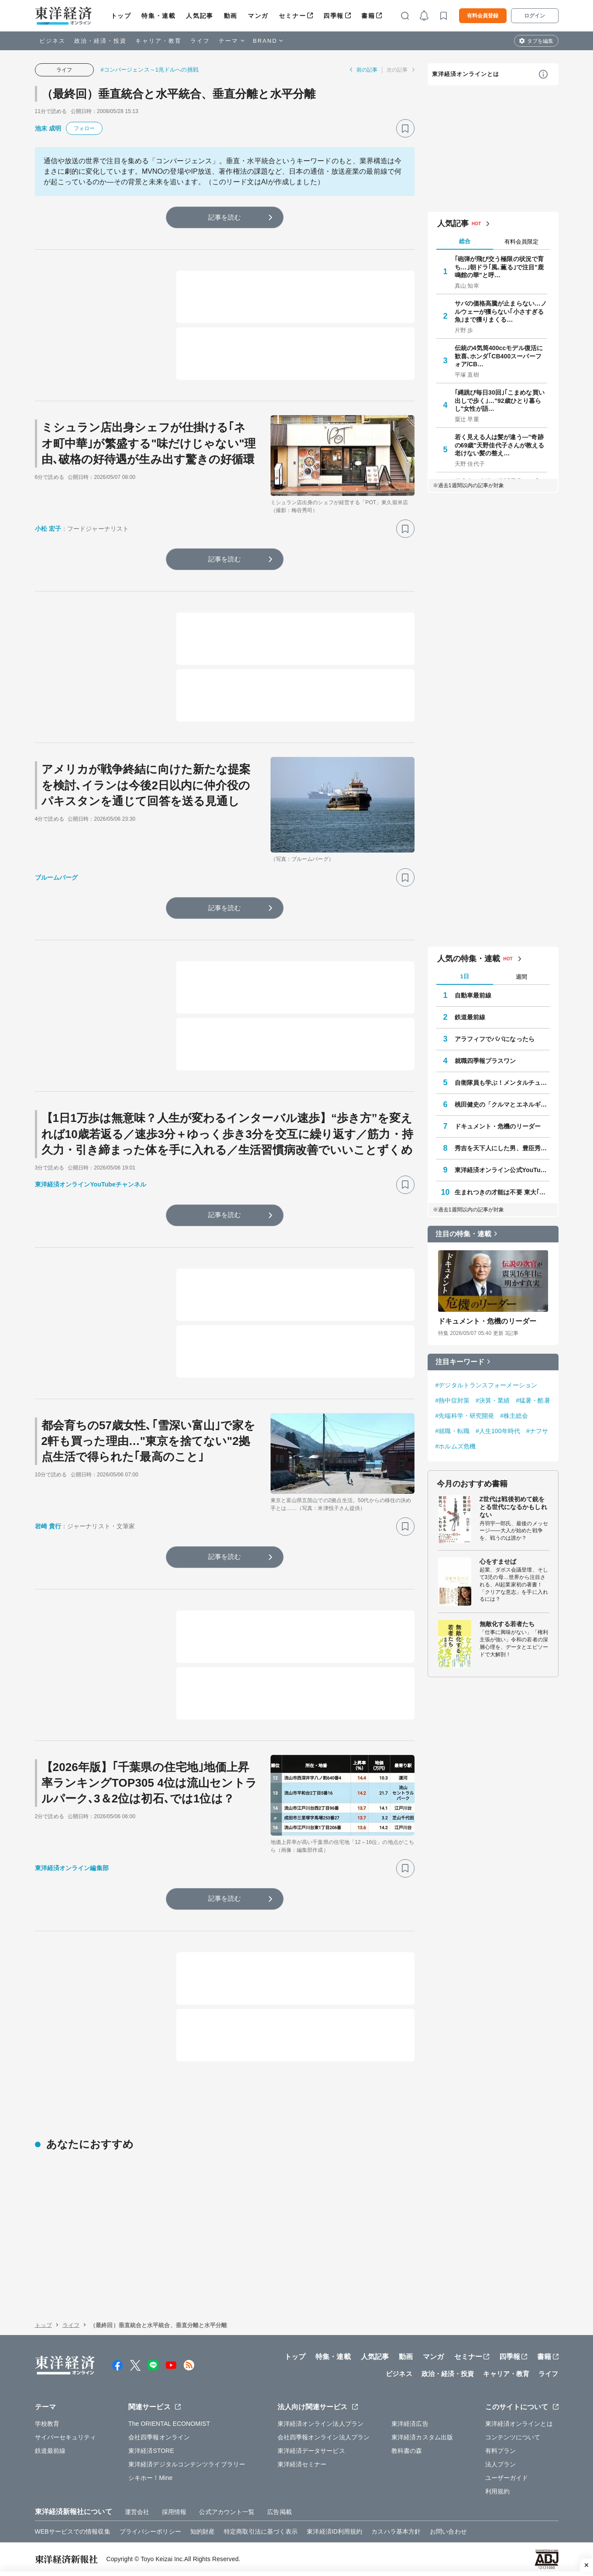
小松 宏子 (48, 528)
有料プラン (500, 2450)
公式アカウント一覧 (226, 2511)
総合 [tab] (464, 241)
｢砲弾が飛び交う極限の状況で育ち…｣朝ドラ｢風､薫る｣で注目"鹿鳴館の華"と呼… (499, 266)
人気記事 (199, 15)
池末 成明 (48, 128)
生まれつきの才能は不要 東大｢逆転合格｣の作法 (502, 1192)
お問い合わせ (448, 2531)
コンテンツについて (513, 2437)
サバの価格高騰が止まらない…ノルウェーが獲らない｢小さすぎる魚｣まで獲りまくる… (501, 311)
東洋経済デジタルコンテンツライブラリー (186, 2464)
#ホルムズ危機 (455, 1446)
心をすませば (498, 1561)
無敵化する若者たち (507, 1623)
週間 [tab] (521, 976)
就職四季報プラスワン (485, 1060)
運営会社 (137, 2511)
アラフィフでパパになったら (495, 1038)
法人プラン (500, 2464)
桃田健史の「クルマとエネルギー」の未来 (502, 1104)
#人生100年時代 (498, 1430)
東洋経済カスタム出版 (422, 2437)
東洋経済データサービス (311, 2450)
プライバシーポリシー (150, 2531)
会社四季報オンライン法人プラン (324, 2437)
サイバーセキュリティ (65, 2437)
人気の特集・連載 (468, 958)
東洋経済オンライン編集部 (72, 1867)
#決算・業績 (493, 1400)
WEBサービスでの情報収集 (72, 2531)
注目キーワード (460, 1361)
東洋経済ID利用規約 (334, 2531)
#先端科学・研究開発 (464, 1415)
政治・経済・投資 (100, 41)
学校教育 (47, 2423)
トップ (121, 15)
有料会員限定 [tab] (521, 241)
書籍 (368, 15)
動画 (230, 15)
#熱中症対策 (452, 1400)
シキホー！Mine (150, 2477)
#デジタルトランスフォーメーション (486, 1385)
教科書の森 (406, 2450)
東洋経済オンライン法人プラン (320, 2423)
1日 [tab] (464, 976)
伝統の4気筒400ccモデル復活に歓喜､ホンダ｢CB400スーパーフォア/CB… (499, 355)
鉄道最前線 (470, 1017)
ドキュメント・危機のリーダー (498, 1126)
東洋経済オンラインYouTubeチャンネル (91, 1184)
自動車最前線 (473, 995)
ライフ (200, 41)
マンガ (258, 15)
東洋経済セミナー (302, 2464)
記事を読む (224, 217)
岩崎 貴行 (48, 1526)
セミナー (292, 15)
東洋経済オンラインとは (465, 74)
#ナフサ (537, 1430)
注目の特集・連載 (463, 1234)
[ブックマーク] (405, 128)
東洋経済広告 (409, 2423)
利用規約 (497, 2491)
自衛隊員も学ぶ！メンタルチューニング (502, 1082)
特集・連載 (158, 15)
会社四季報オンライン (159, 2437)
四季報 (333, 15)
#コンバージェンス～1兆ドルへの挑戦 (150, 69)
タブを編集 (540, 41)
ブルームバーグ (56, 877)
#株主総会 (514, 1415)
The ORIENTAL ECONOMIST (169, 2423)
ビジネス (52, 41)
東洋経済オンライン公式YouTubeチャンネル (502, 1169)
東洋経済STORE (151, 2450)
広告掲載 (279, 2511)
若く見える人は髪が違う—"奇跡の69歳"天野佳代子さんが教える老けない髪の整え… (500, 444)
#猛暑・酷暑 (533, 1400)
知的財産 (202, 2531)
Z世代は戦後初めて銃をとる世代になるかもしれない (513, 1507)
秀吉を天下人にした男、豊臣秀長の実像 (502, 1148)
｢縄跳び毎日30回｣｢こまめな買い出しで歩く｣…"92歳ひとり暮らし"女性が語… (500, 400)
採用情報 (174, 2511)
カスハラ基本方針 (396, 2531)
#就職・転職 (452, 1430)
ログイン (534, 16)
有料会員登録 (482, 16)
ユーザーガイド (506, 2477)
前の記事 (366, 70)
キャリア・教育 (158, 41)
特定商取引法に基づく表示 (261, 2531)
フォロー (84, 128)
